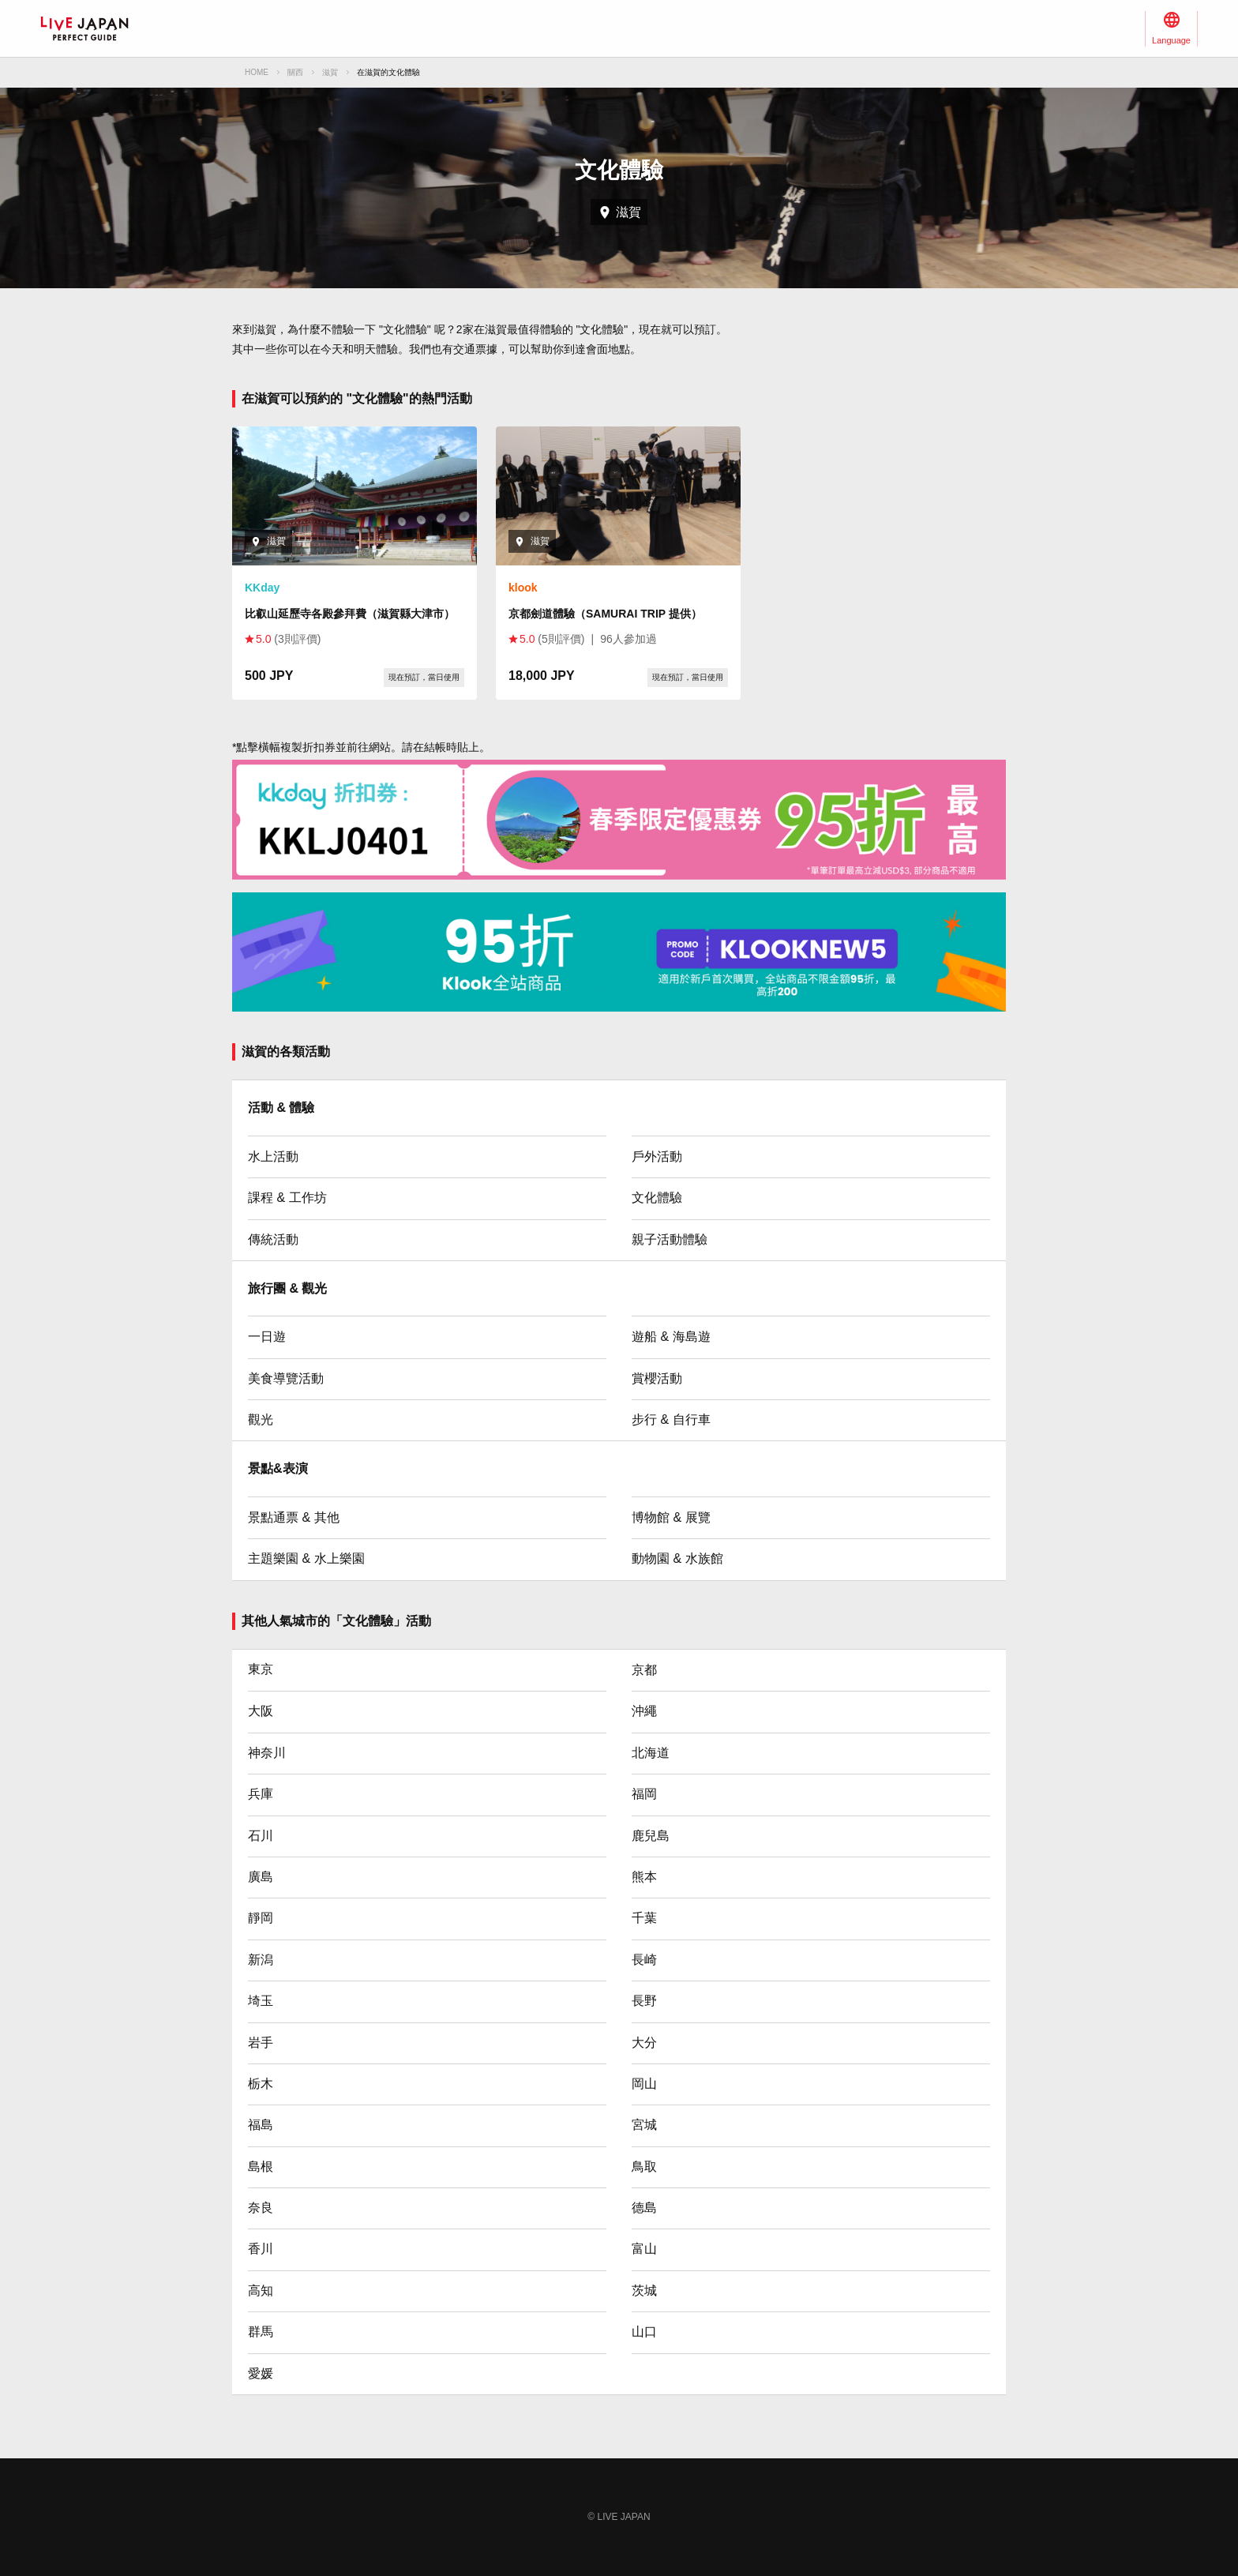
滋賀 (330, 72)
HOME (256, 72)
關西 (295, 72)
